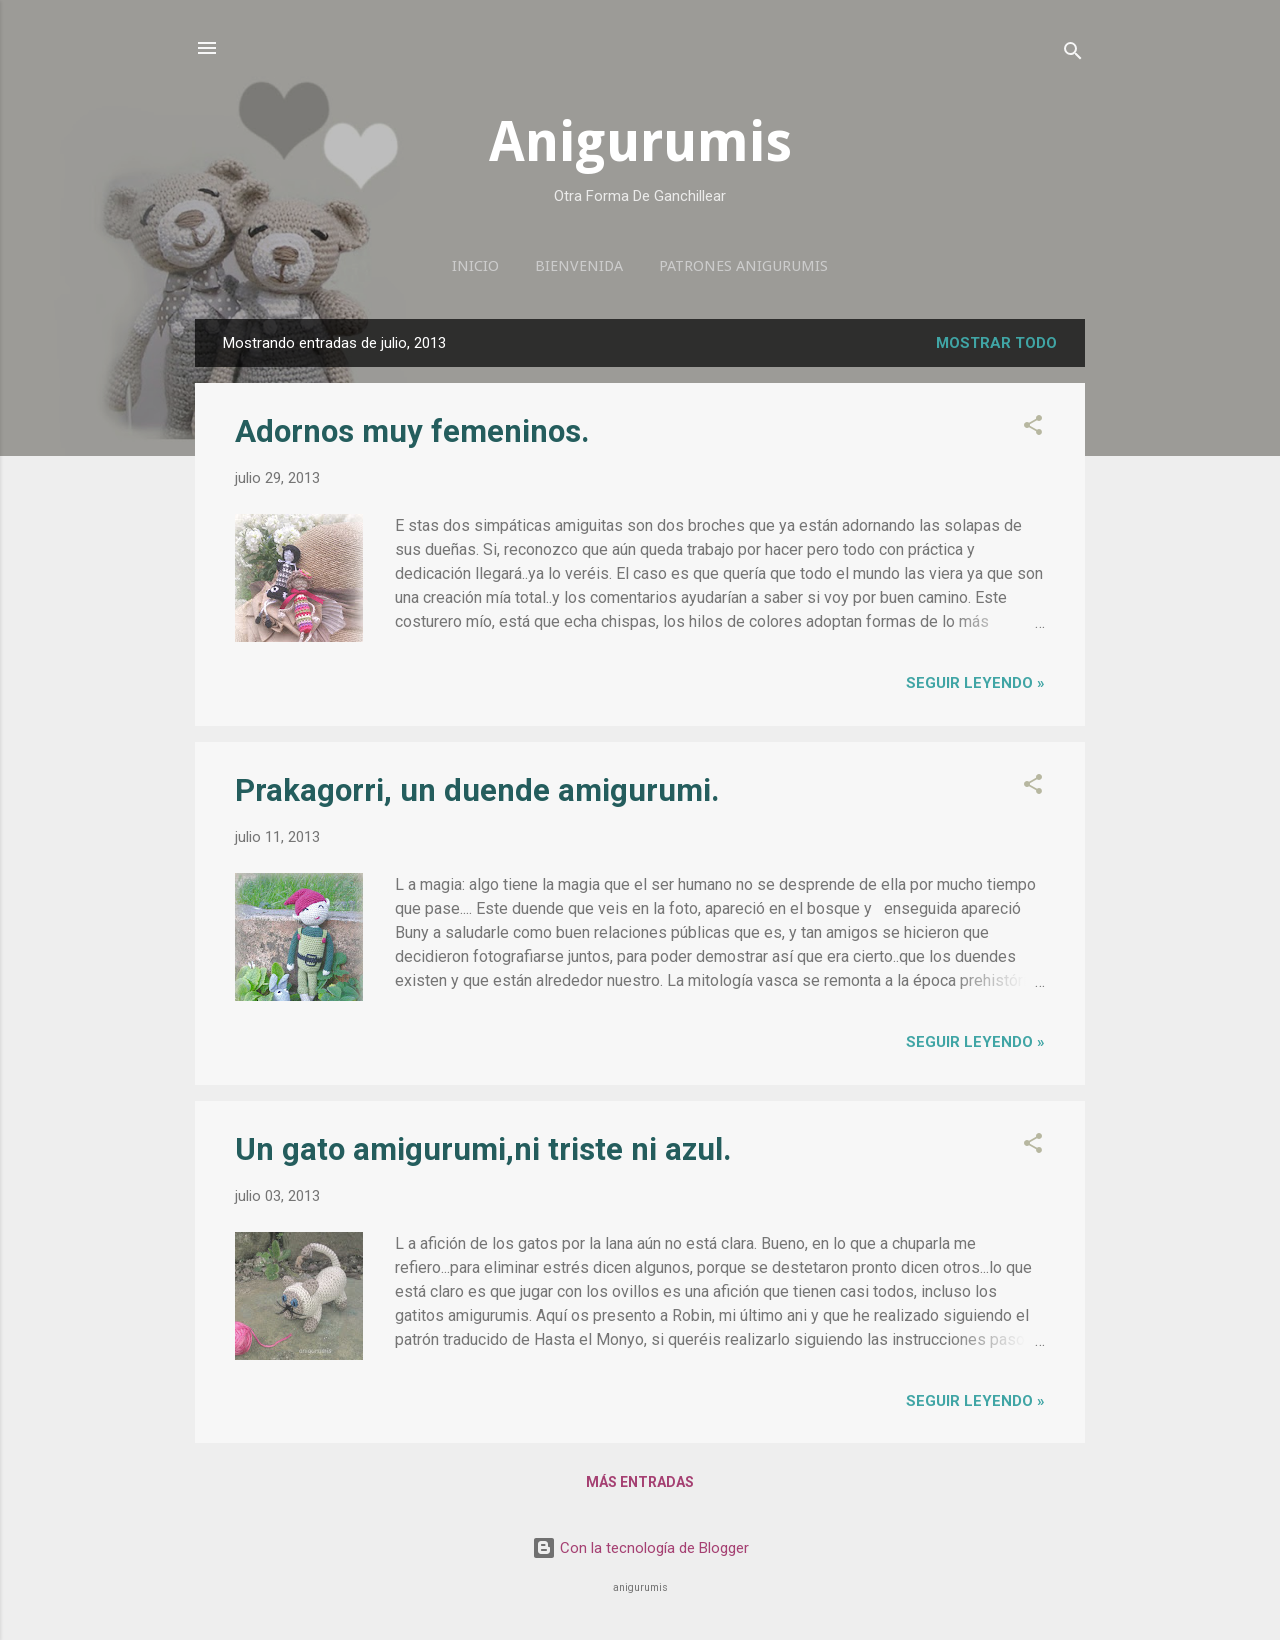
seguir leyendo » (975, 683)
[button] (1033, 428)
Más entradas (640, 1482)
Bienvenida (579, 266)
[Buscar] (1073, 54)
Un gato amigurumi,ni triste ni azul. (483, 1149)
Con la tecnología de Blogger (640, 1548)
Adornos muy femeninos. (412, 431)
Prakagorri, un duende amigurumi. (477, 790)
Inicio (475, 266)
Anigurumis (640, 142)
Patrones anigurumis (743, 266)
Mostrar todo (996, 343)
